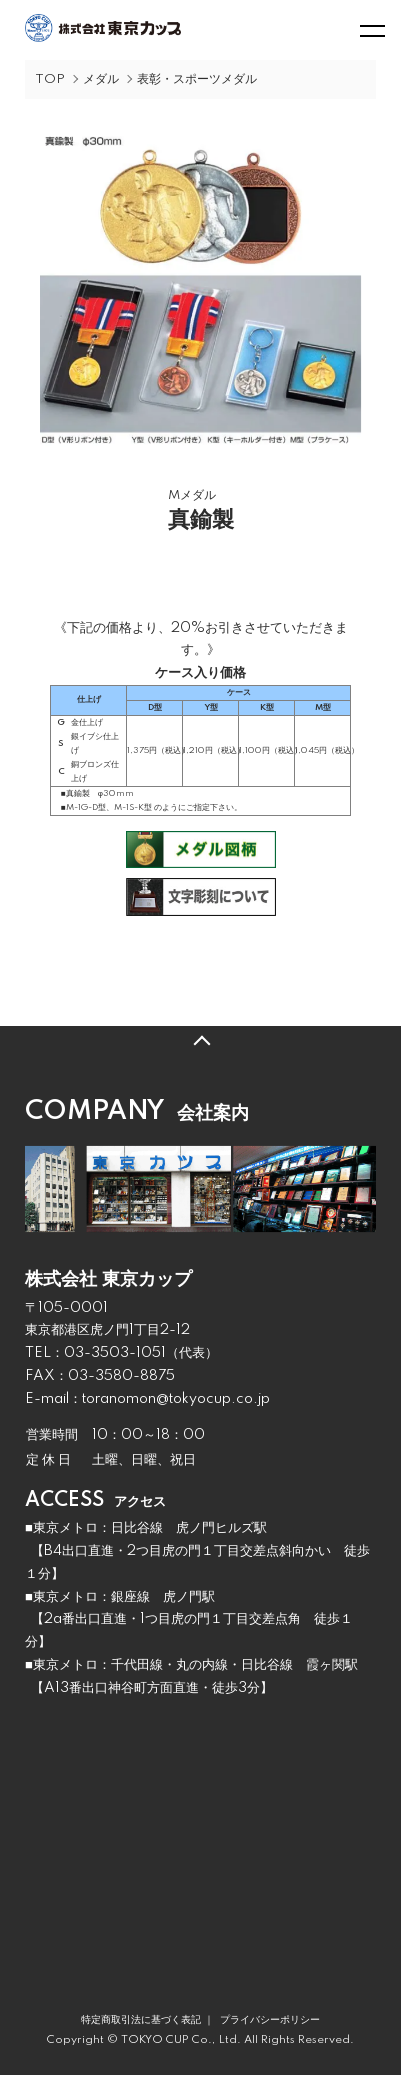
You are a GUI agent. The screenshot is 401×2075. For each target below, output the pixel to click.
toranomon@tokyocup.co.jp (176, 1399)
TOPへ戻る (200, 1041)
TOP (50, 79)
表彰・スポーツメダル (197, 79)
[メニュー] (371, 30)
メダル (101, 79)
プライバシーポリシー (270, 2020)
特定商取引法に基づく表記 (141, 2020)
